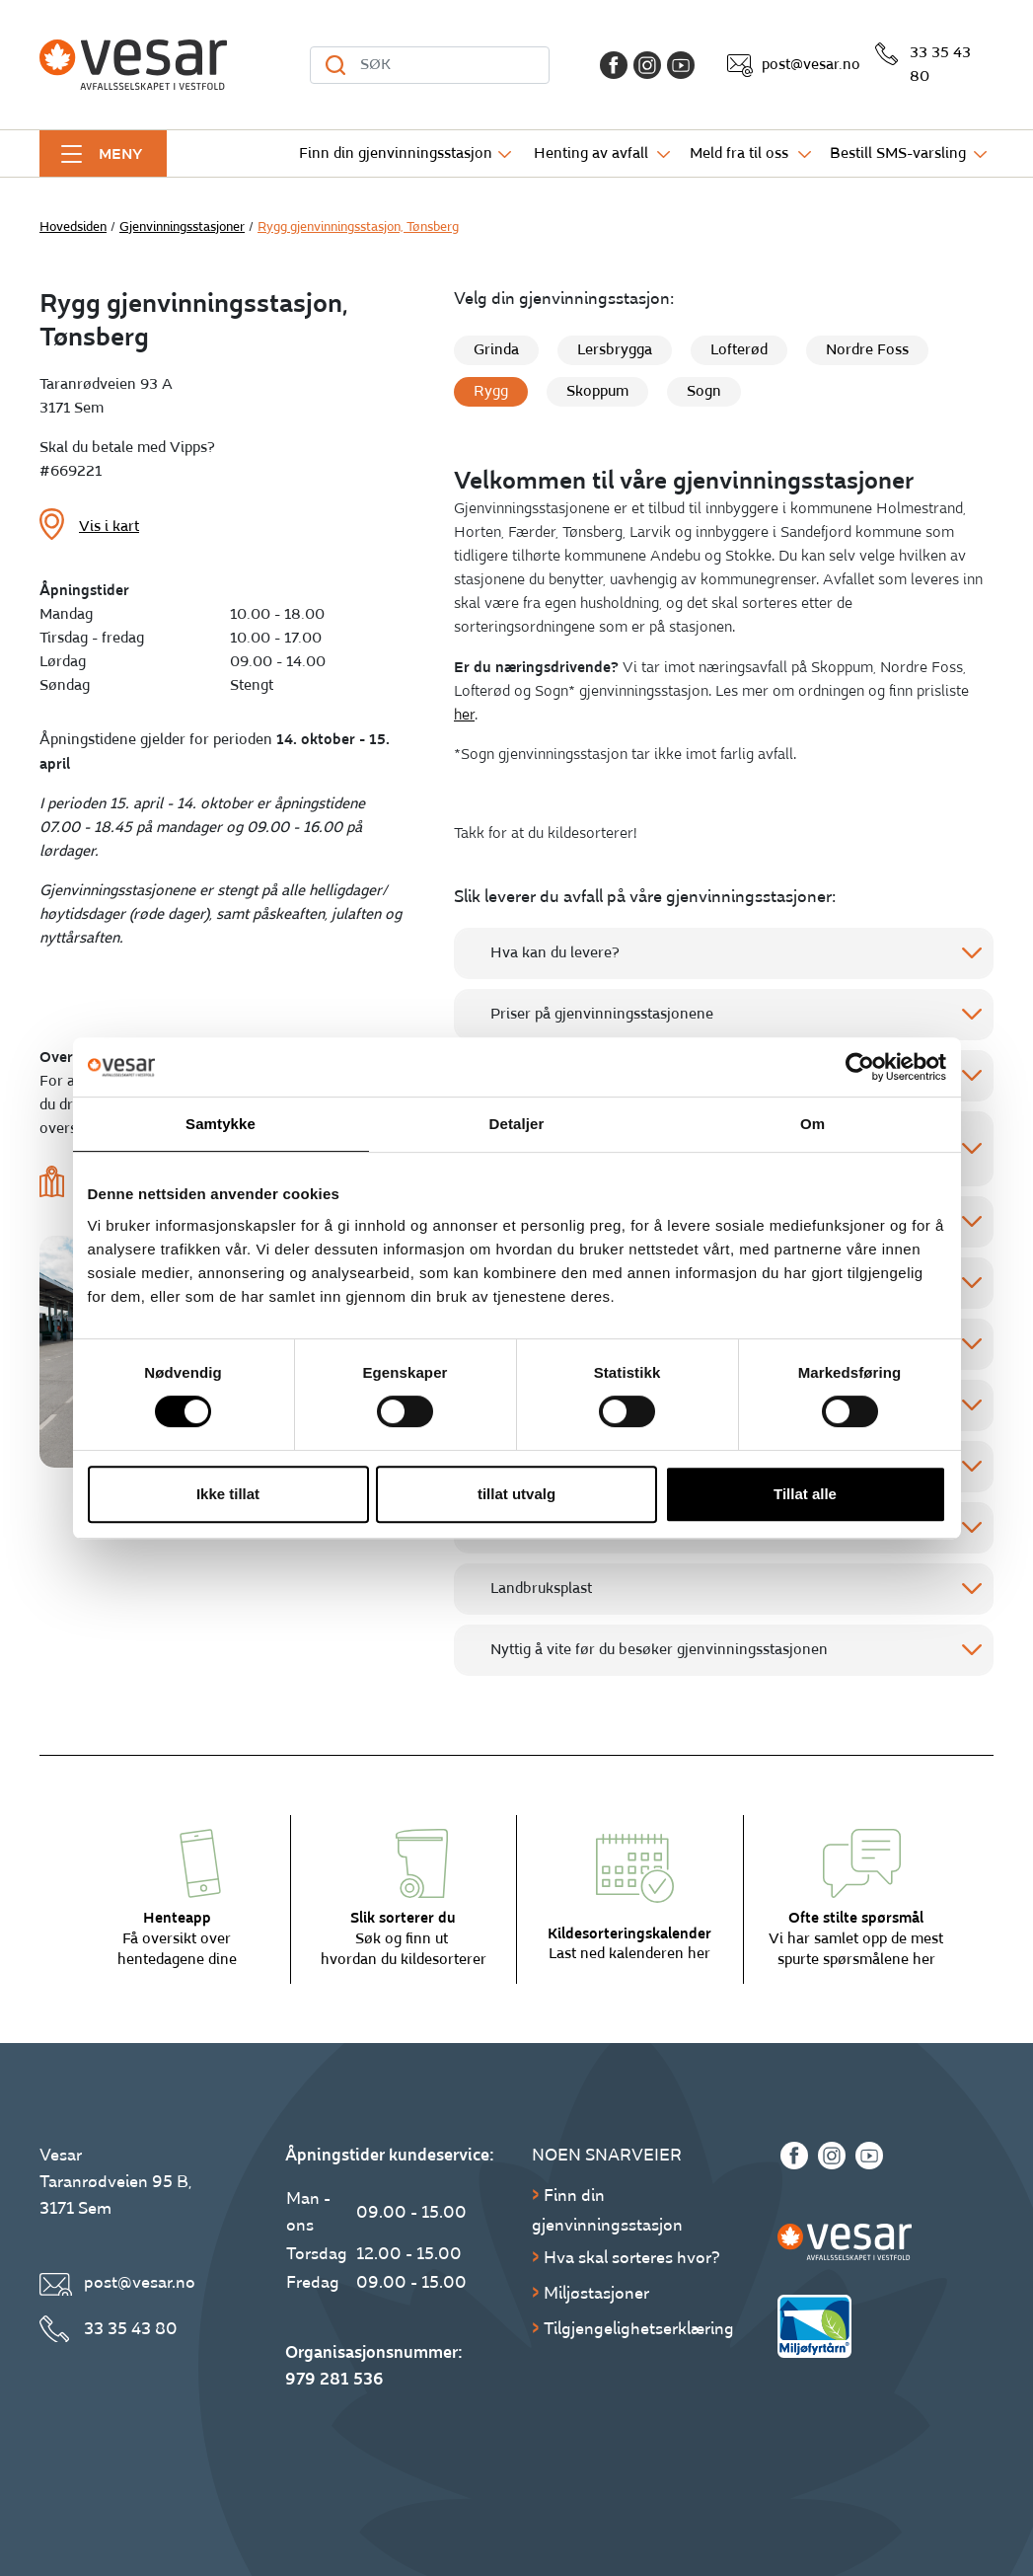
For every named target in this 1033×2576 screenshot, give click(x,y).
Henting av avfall (591, 153)
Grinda (496, 350)
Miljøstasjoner (596, 2293)
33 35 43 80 (940, 64)
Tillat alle (805, 1493)
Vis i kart (109, 526)
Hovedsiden (73, 227)
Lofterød (739, 350)
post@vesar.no (811, 64)
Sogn (704, 391)
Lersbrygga (614, 350)
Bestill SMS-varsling (898, 153)
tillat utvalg (516, 1493)
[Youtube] (681, 65)
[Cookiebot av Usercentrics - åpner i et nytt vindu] (860, 1067)
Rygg (491, 391)
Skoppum (597, 391)
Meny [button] (120, 154)
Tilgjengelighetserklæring (639, 2328)
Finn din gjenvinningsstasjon (395, 153)
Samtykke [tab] (220, 1123)
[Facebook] (613, 65)
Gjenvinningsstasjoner (182, 227)
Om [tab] (812, 1123)
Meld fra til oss (739, 153)
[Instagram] (647, 65)
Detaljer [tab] (517, 1123)
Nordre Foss (867, 350)
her (464, 715)
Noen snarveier (607, 2155)
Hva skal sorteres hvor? (632, 2257)
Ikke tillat (227, 1493)
